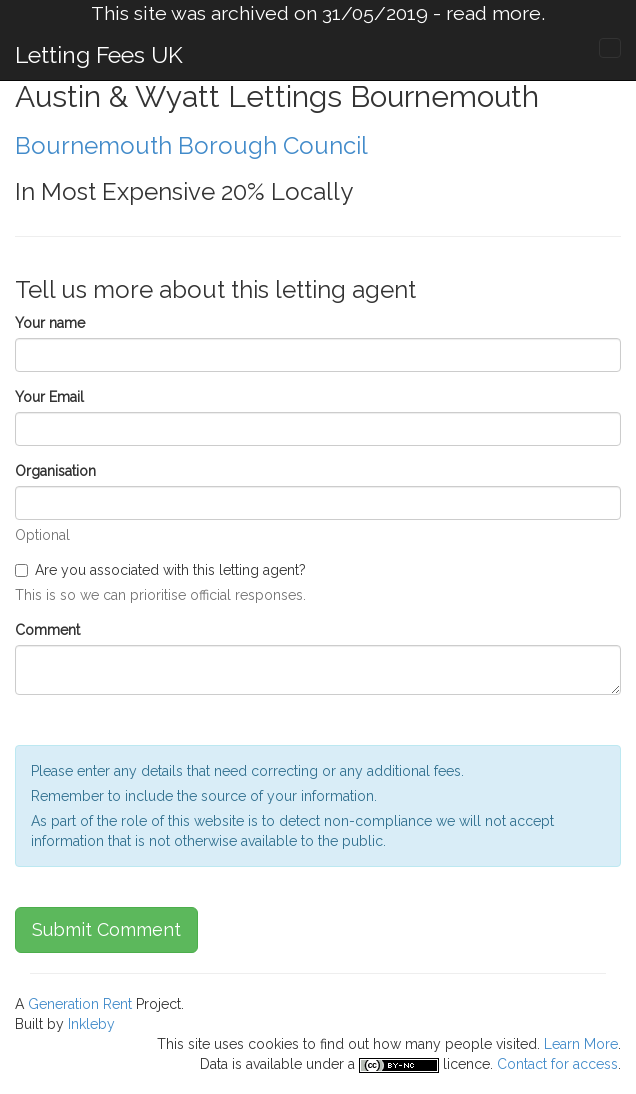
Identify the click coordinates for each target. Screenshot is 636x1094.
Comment (47, 630)
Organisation (55, 471)
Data (214, 1064)
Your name (50, 323)
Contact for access (557, 1064)
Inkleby (91, 1024)
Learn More (581, 1044)
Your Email (49, 397)
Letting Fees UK (99, 54)
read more (493, 13)
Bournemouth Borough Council (191, 145)
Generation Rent (80, 1004)
